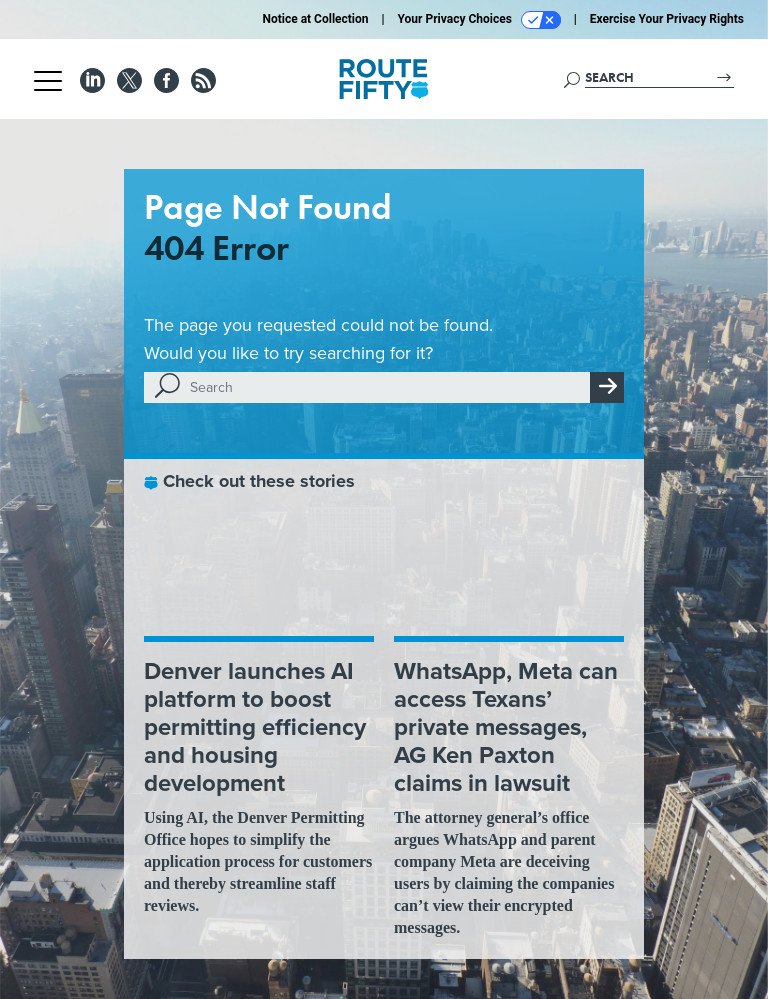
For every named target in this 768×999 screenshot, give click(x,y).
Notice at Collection (315, 19)
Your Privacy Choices (479, 20)
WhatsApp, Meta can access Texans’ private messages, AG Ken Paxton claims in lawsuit (506, 727)
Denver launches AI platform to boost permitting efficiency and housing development (255, 727)
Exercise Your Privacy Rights (667, 19)
